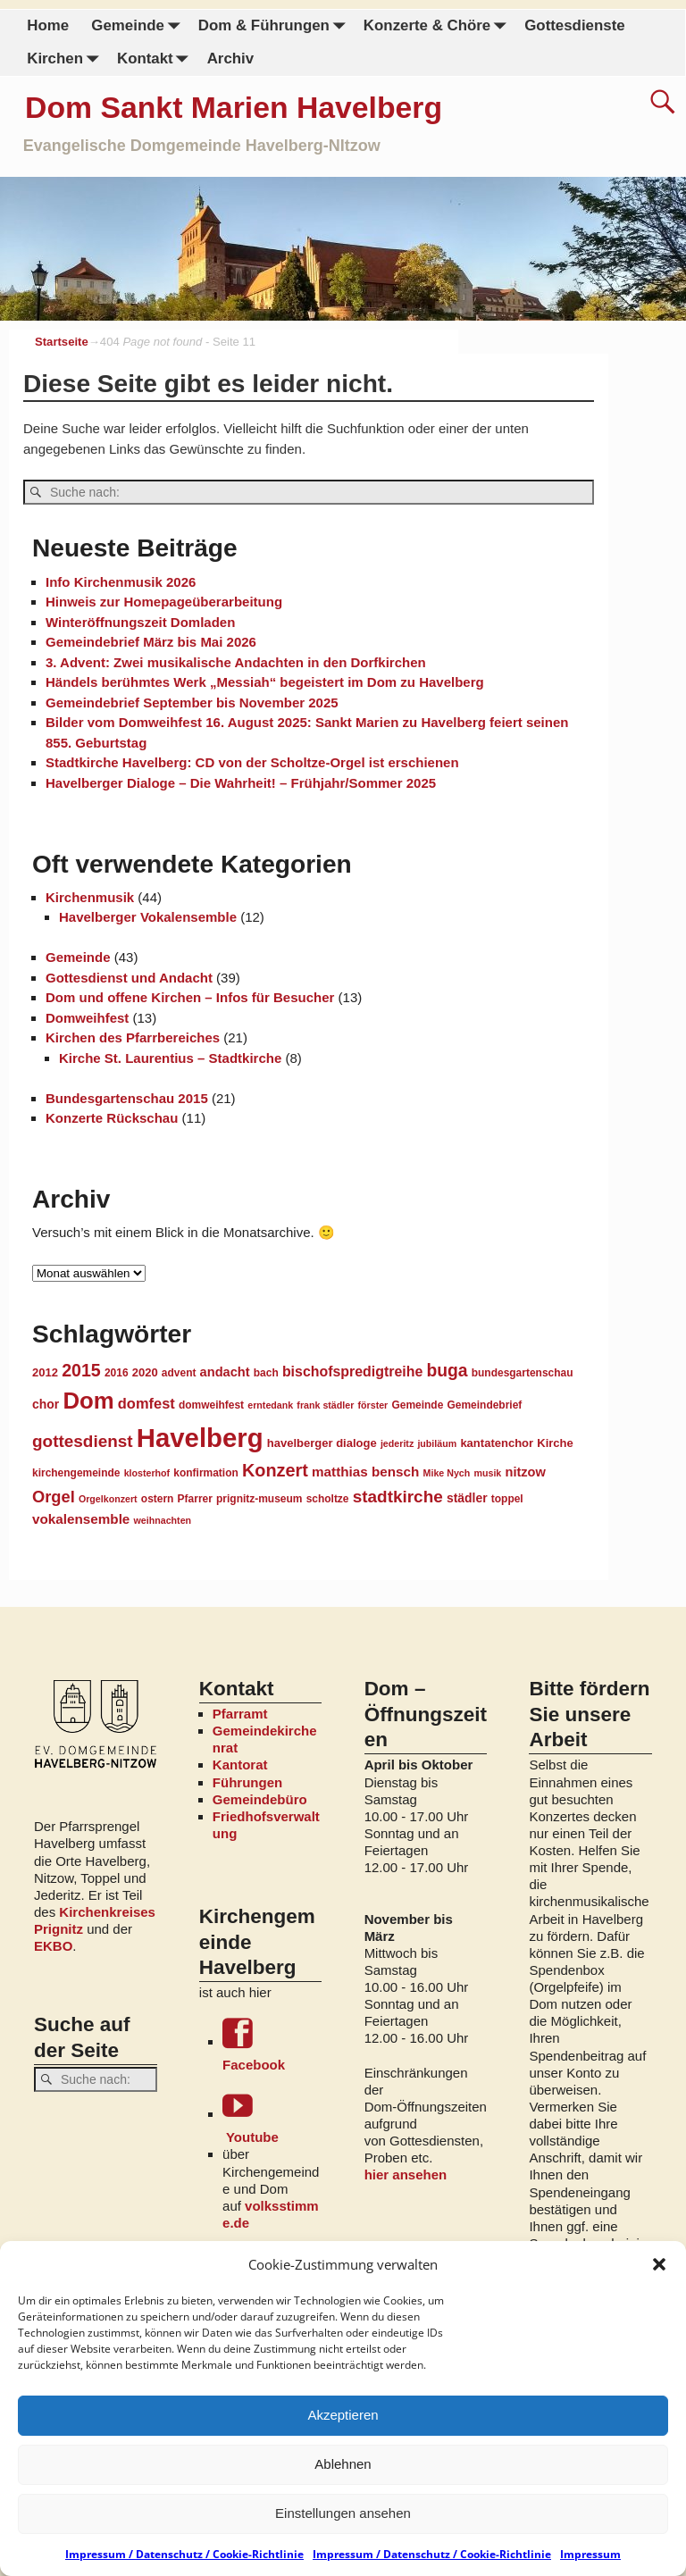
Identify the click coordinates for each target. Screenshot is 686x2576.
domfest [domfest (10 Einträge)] (146, 1402)
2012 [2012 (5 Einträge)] (45, 1371)
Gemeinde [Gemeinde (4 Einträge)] (417, 1404)
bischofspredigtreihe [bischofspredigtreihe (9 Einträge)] (352, 1370)
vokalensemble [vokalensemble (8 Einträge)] (81, 1518)
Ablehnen (342, 2463)
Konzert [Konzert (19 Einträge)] (275, 1469)
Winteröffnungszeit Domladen (140, 621)
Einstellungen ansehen (343, 2513)
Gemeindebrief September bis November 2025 (192, 701)
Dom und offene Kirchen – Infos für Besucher (190, 996)
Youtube (272, 2116)
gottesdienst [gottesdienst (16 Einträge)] (82, 1440)
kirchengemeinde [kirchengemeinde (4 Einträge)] (76, 1472)
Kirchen (66, 59)
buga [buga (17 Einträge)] (446, 1369)
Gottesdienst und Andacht (129, 976)
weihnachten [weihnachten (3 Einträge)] (163, 1519)
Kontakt (155, 59)
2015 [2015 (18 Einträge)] (81, 1369)
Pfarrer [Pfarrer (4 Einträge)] (195, 1498)
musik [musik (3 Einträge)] (487, 1472)
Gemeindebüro (260, 1798)
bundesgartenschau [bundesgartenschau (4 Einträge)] (522, 1372)
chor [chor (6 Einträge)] (45, 1403)
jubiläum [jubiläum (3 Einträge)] (436, 1442)
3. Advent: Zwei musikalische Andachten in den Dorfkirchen (236, 661)
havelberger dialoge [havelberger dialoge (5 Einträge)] (322, 1442)
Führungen (247, 1781)
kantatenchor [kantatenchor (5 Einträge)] (496, 1442)
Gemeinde (139, 26)
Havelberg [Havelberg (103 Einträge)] (200, 1436)
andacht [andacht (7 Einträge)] (225, 1371)
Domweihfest (87, 1017)
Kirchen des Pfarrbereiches (133, 1036)
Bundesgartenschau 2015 (127, 1097)
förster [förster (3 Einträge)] (373, 1404)
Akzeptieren (342, 2414)
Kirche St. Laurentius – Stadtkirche (170, 1057)
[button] (659, 2264)
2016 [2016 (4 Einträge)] (117, 1372)
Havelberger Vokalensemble (148, 916)
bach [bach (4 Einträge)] (266, 1372)
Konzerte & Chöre (438, 26)
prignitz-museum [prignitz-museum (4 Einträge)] (259, 1498)
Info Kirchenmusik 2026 (121, 581)
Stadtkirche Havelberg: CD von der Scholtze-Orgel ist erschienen (252, 761)
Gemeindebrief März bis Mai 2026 (151, 640)
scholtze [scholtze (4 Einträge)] (327, 1498)
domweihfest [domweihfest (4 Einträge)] (211, 1404)
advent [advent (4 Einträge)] (179, 1372)
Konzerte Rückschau (112, 1117)
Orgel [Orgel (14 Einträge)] (53, 1495)
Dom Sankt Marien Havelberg (233, 107)
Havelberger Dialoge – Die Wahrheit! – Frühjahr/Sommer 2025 (241, 782)
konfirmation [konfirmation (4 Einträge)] (205, 1472)
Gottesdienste (574, 25)
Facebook (272, 2044)
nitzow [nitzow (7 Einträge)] (525, 1471)
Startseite (61, 341)
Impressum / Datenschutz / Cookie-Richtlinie (184, 2554)
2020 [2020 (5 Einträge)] (145, 1371)
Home (48, 25)
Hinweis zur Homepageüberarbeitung (164, 600)
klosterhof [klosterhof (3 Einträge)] (147, 1472)
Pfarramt (240, 1712)
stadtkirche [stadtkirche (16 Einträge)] (398, 1495)
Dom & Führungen (274, 26)
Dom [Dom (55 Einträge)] (88, 1399)
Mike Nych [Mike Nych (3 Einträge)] (447, 1472)
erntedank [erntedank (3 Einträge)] (270, 1404)
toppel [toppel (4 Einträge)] (507, 1498)
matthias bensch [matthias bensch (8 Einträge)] (365, 1470)
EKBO (53, 1945)
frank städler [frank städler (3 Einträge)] (325, 1404)
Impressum (590, 2554)
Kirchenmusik (90, 896)
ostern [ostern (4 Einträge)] (157, 1498)
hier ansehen (406, 2173)
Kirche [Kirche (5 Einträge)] (555, 1442)
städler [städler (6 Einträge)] (467, 1497)
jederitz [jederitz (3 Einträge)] (397, 1442)
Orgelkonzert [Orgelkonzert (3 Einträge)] (108, 1498)
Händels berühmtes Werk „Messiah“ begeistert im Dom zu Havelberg (265, 681)
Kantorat (240, 1763)
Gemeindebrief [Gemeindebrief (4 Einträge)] (484, 1404)
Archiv (229, 58)
